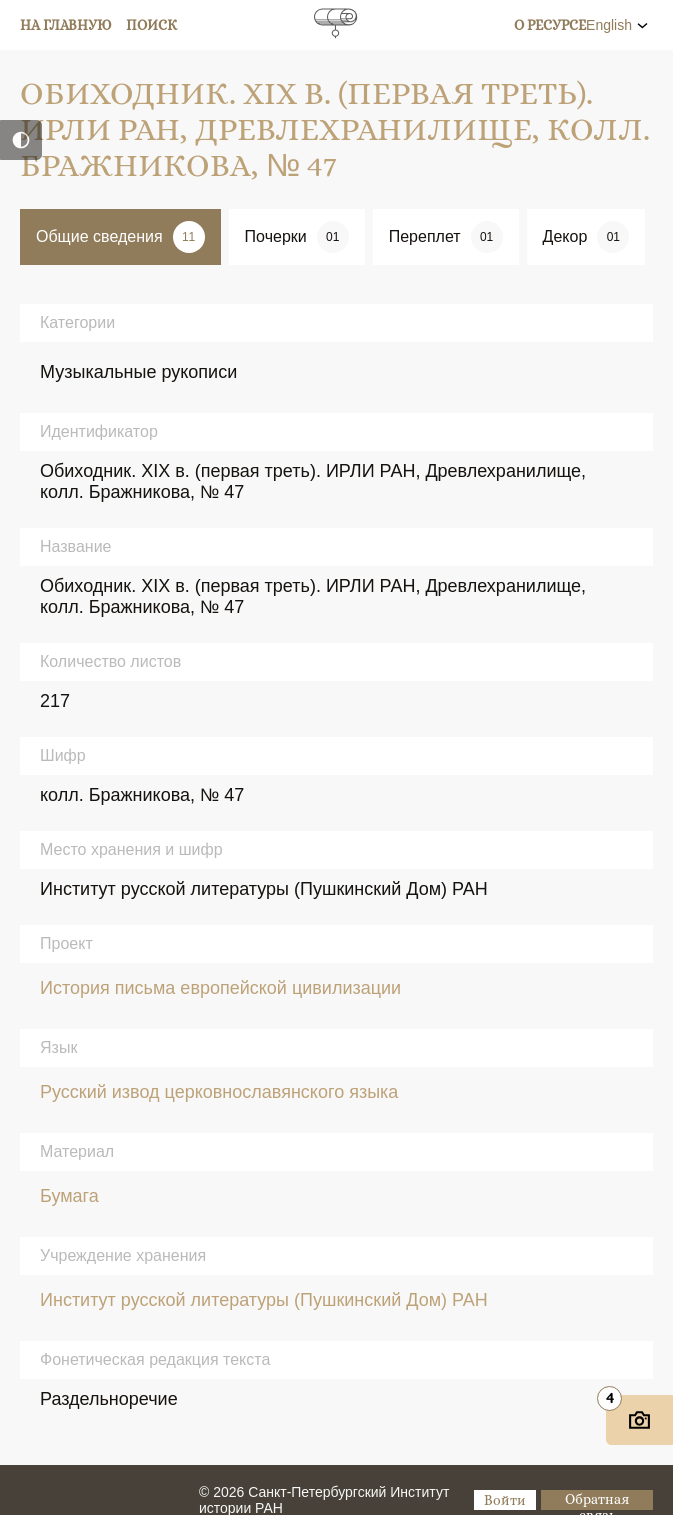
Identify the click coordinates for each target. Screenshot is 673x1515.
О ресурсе (550, 25)
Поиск (151, 25)
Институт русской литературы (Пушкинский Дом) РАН (264, 1300)
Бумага (69, 1196)
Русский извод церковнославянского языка (219, 1092)
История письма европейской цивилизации (220, 988)
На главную (66, 25)
